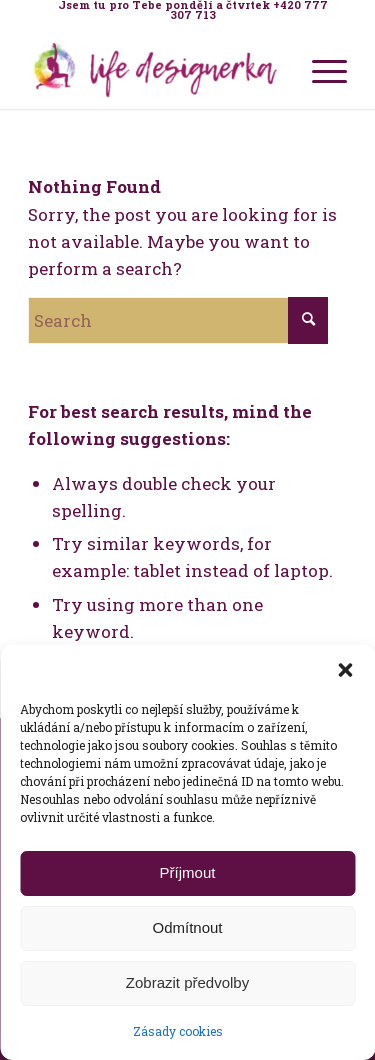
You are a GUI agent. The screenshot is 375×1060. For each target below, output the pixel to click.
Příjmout (188, 872)
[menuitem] (192, 10)
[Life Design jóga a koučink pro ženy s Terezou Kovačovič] (155, 69)
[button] (345, 670)
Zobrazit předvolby (187, 982)
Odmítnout (187, 927)
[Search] (178, 320)
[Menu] (319, 69)
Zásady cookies (178, 1031)
